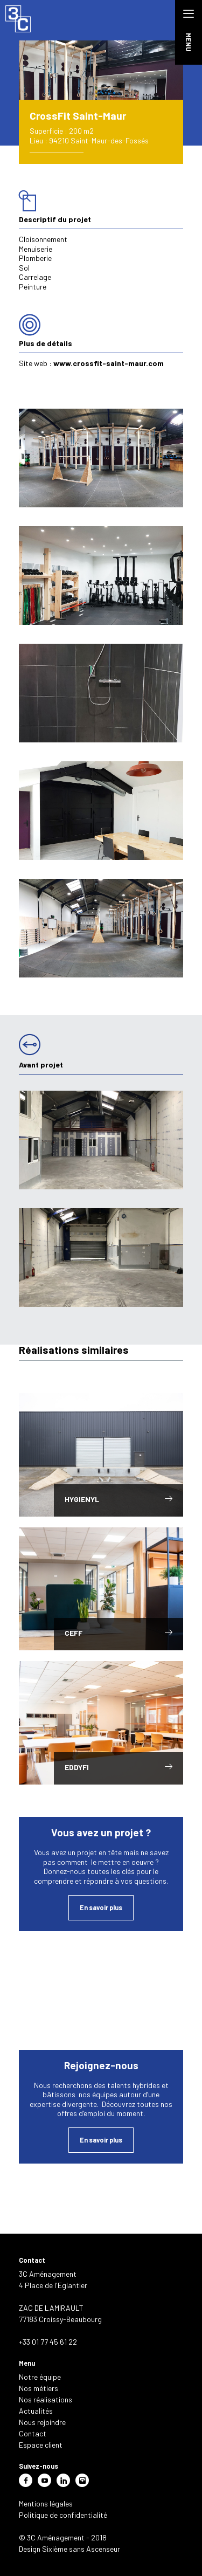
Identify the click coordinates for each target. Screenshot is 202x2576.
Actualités (36, 2410)
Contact (32, 2433)
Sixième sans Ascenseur (81, 2548)
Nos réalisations (45, 2399)
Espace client (40, 2444)
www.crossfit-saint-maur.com (108, 363)
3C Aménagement (18, 18)
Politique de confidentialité (63, 2514)
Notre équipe (40, 2376)
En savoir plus (101, 1907)
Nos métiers (38, 2388)
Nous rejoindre (42, 2422)
